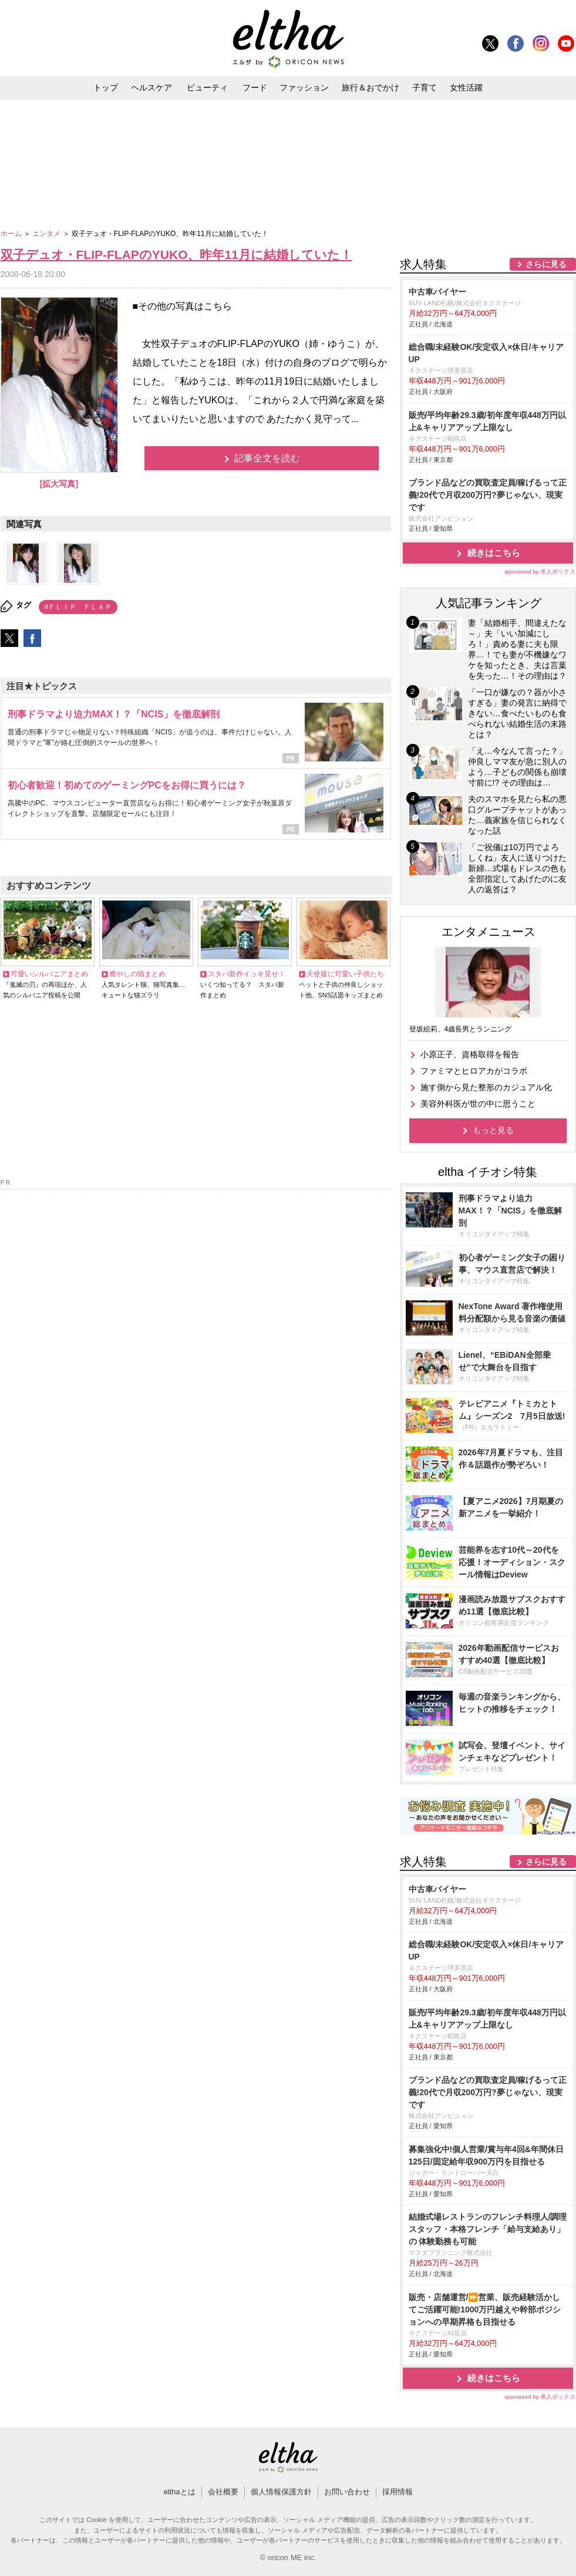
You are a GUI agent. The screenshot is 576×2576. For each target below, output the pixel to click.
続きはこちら (493, 553)
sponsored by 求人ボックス (540, 571)
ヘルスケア (151, 87)
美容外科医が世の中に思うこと (477, 1103)
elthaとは (179, 2491)
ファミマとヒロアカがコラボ (473, 1070)
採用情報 (397, 2491)
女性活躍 (466, 87)
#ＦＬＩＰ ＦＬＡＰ (78, 607)
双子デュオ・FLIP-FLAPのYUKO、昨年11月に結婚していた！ (176, 254)
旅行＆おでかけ (370, 87)
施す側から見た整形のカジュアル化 (486, 1087)
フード (254, 87)
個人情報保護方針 (281, 2491)
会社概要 (223, 2491)
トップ (105, 87)
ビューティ (207, 87)
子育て (424, 87)
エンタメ (47, 234)
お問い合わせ (347, 2491)
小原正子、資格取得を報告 (469, 1054)
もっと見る (493, 1130)
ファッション (304, 87)
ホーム (12, 234)
